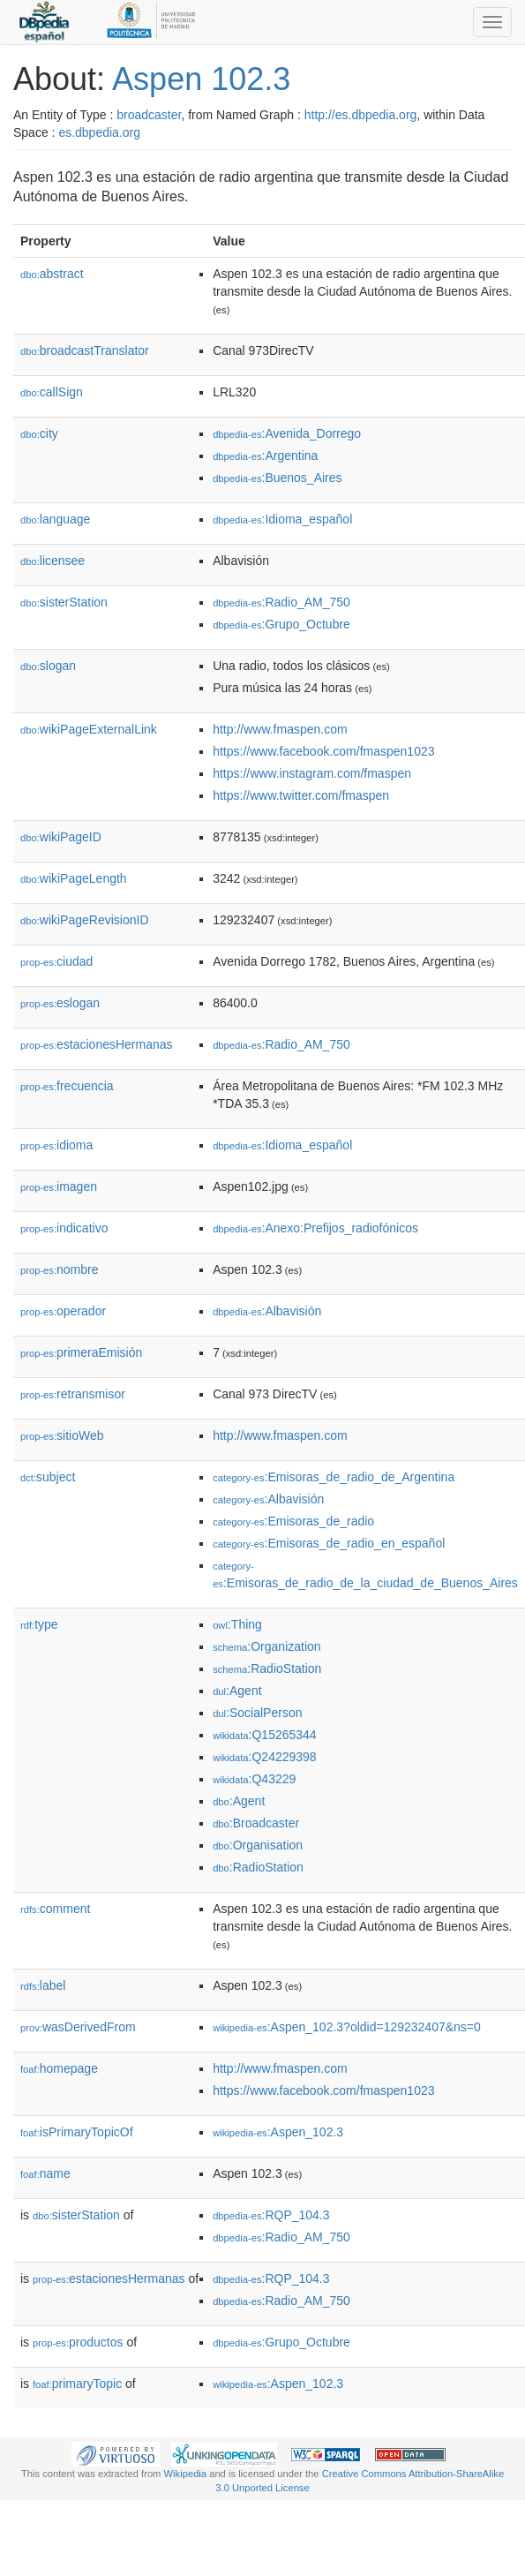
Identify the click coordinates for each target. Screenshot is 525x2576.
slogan (48, 666)
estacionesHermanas (96, 1044)
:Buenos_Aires (277, 478)
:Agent (237, 1690)
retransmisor (72, 1394)
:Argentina (265, 455)
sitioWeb (61, 1435)
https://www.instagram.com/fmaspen (312, 773)
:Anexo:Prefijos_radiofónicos (315, 1228)
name (45, 2173)
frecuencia (67, 1086)
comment (55, 1909)
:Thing (237, 1624)
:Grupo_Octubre (281, 624)
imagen (58, 1186)
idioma (56, 1145)
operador (63, 1311)
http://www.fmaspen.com (280, 729)
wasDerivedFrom (78, 2027)
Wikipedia (185, 2473)
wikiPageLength (73, 878)
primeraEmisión (81, 1352)
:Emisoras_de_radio (293, 1521)
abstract (52, 274)
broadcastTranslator (84, 350)
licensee (52, 561)
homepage (59, 2068)
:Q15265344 (265, 1735)
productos (78, 2342)
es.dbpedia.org (99, 132)
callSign (51, 392)
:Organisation (258, 1845)
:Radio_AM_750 (281, 602)
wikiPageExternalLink (88, 729)
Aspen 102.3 (201, 79)
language (55, 519)
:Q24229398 (265, 1757)
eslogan (60, 1003)
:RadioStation (267, 1668)
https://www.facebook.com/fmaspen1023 (323, 751)
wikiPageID (60, 837)
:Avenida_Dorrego (287, 433)
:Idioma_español (282, 519)
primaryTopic (77, 2383)
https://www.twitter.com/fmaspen (301, 795)
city (39, 433)
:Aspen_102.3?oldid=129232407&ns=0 (347, 2027)
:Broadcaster (256, 1823)
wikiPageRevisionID (84, 920)
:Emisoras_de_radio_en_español (329, 1543)
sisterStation (64, 602)
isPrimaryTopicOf (76, 2132)
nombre (59, 1269)
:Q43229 (254, 1779)
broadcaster (148, 115)
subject (47, 1477)
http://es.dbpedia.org (360, 115)
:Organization (266, 1646)
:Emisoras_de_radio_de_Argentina (333, 1477)
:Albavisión (267, 1311)
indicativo (64, 1228)
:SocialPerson (257, 1713)
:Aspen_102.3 (278, 2132)
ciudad (56, 961)
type (39, 1624)
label (42, 1985)
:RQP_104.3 (271, 2215)
